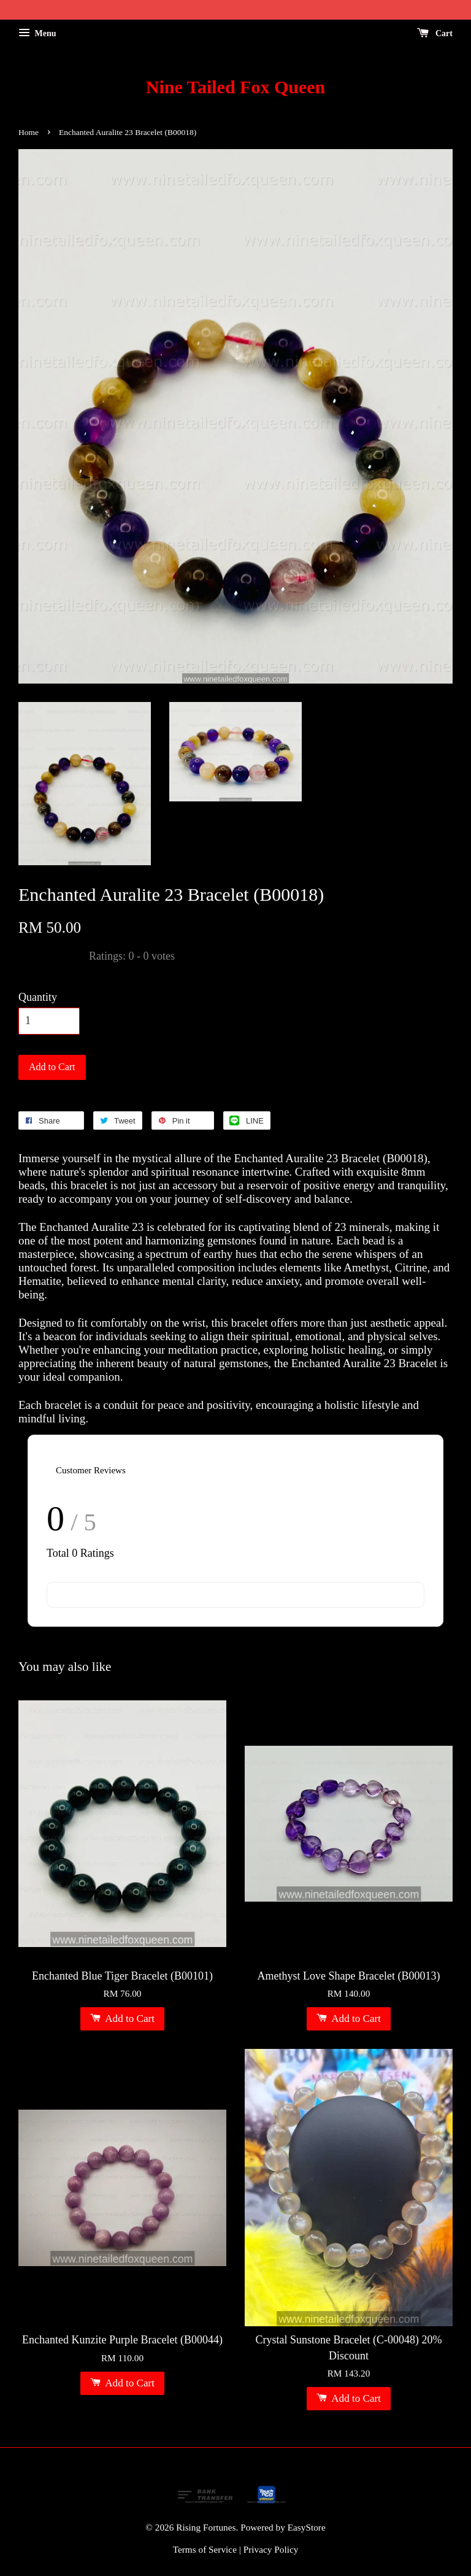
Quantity (37, 997)
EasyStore (307, 2527)
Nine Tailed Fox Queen (236, 87)
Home (28, 132)
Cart (435, 33)
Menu (37, 33)
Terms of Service (205, 2549)
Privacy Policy (271, 2549)
